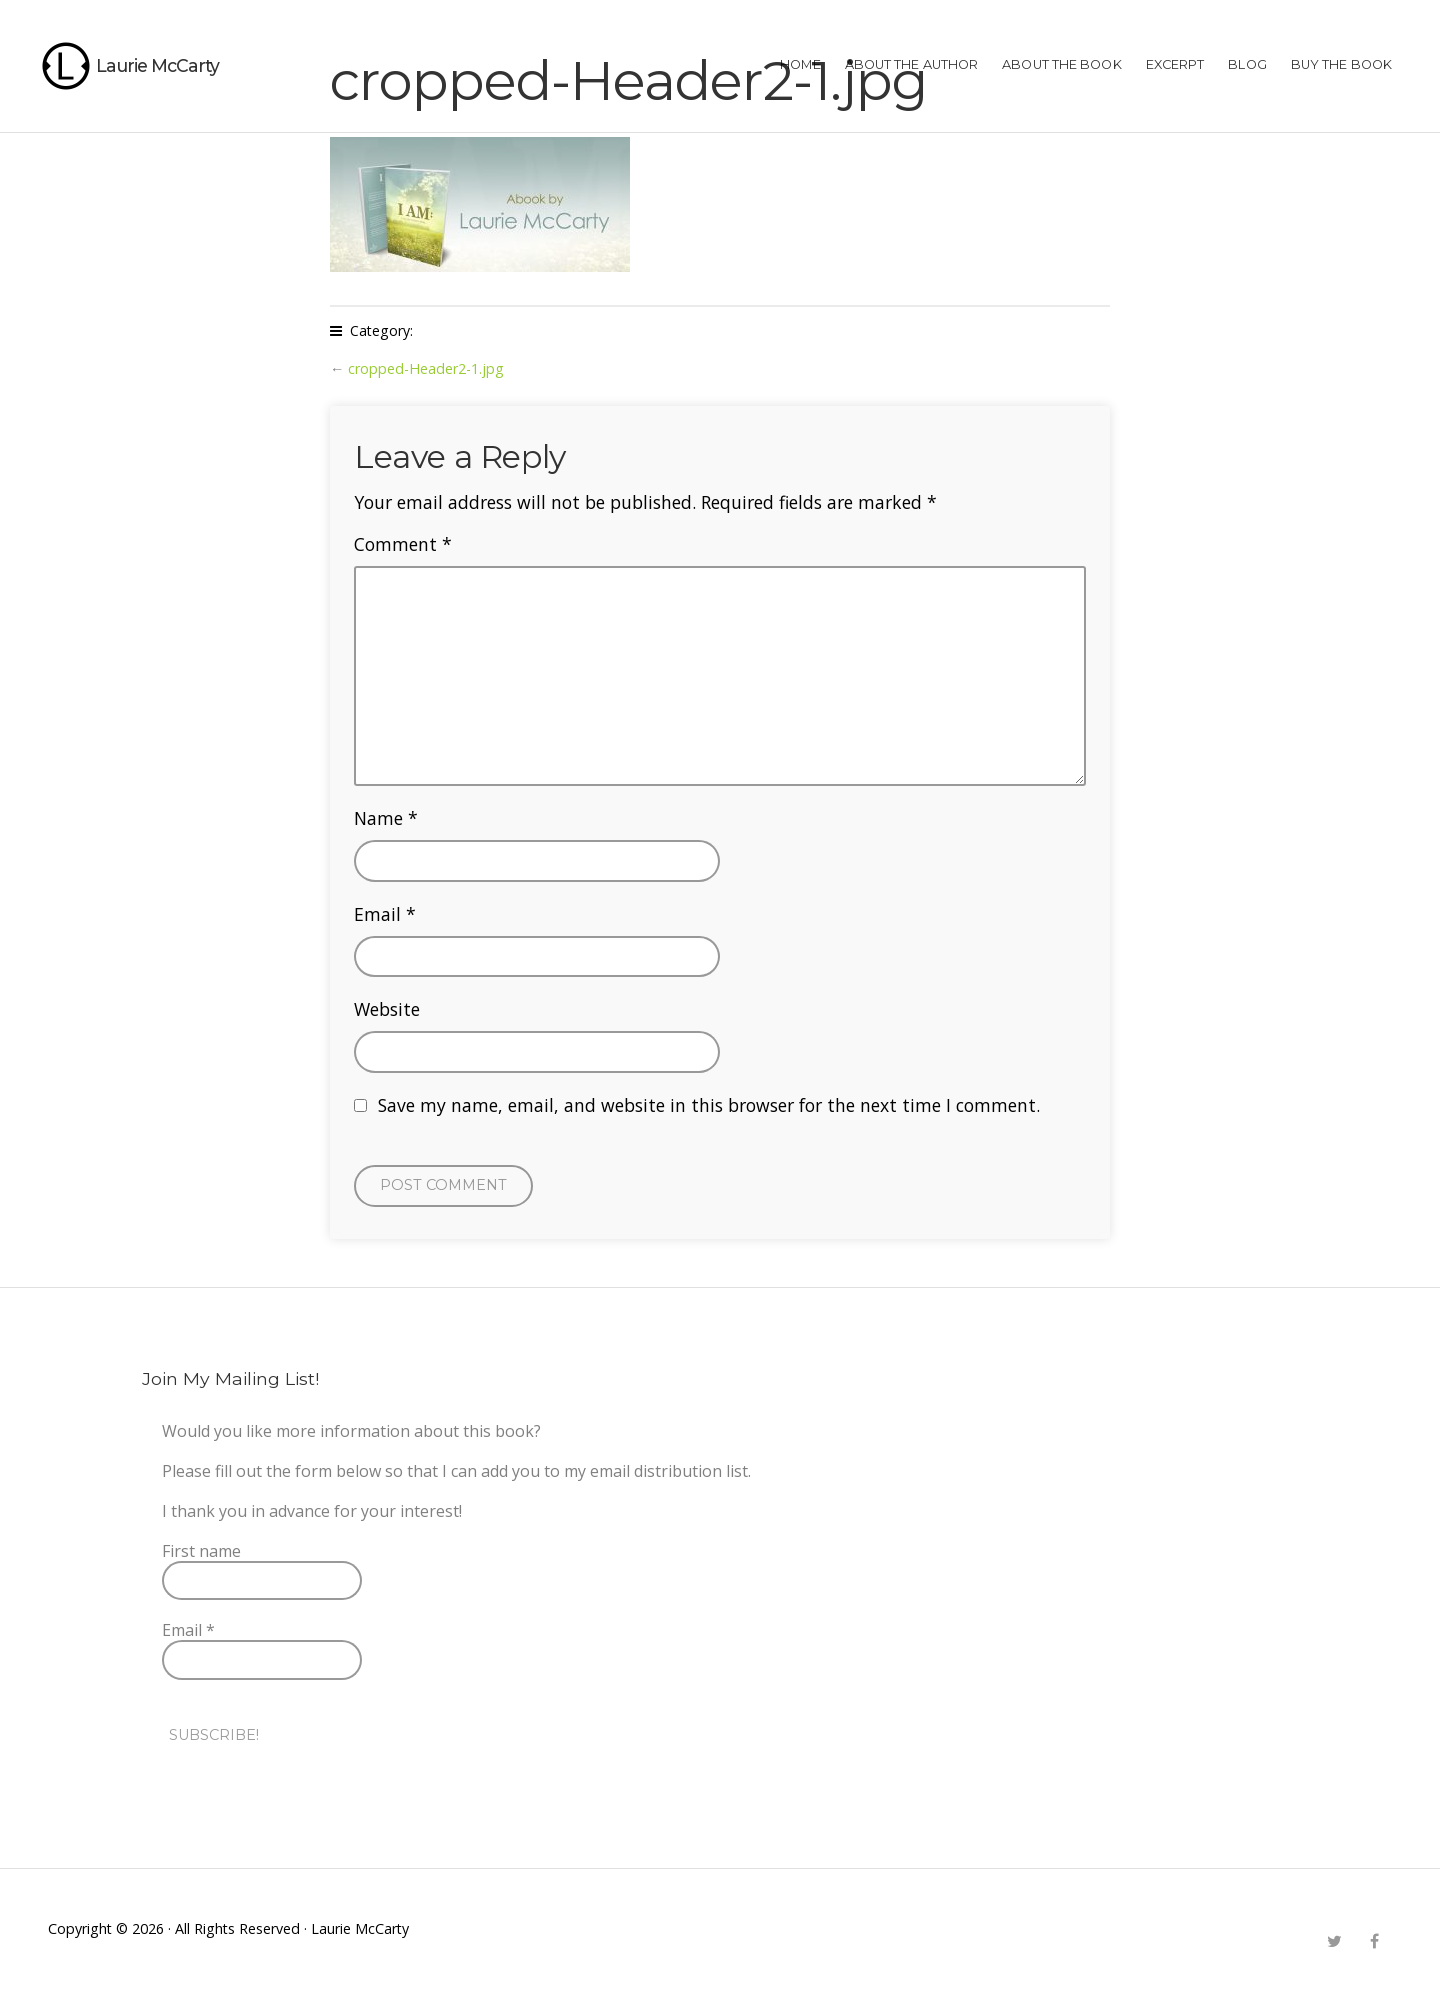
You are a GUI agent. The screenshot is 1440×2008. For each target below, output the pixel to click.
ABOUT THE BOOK (1061, 64)
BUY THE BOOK (1341, 64)
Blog (1247, 64)
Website (387, 1009)
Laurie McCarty (157, 65)
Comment (403, 544)
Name (386, 818)
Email (385, 914)
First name (201, 1551)
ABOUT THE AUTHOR (912, 64)
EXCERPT (1175, 64)
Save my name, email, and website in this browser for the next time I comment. (709, 1105)
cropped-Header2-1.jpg (426, 368)
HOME (800, 64)
